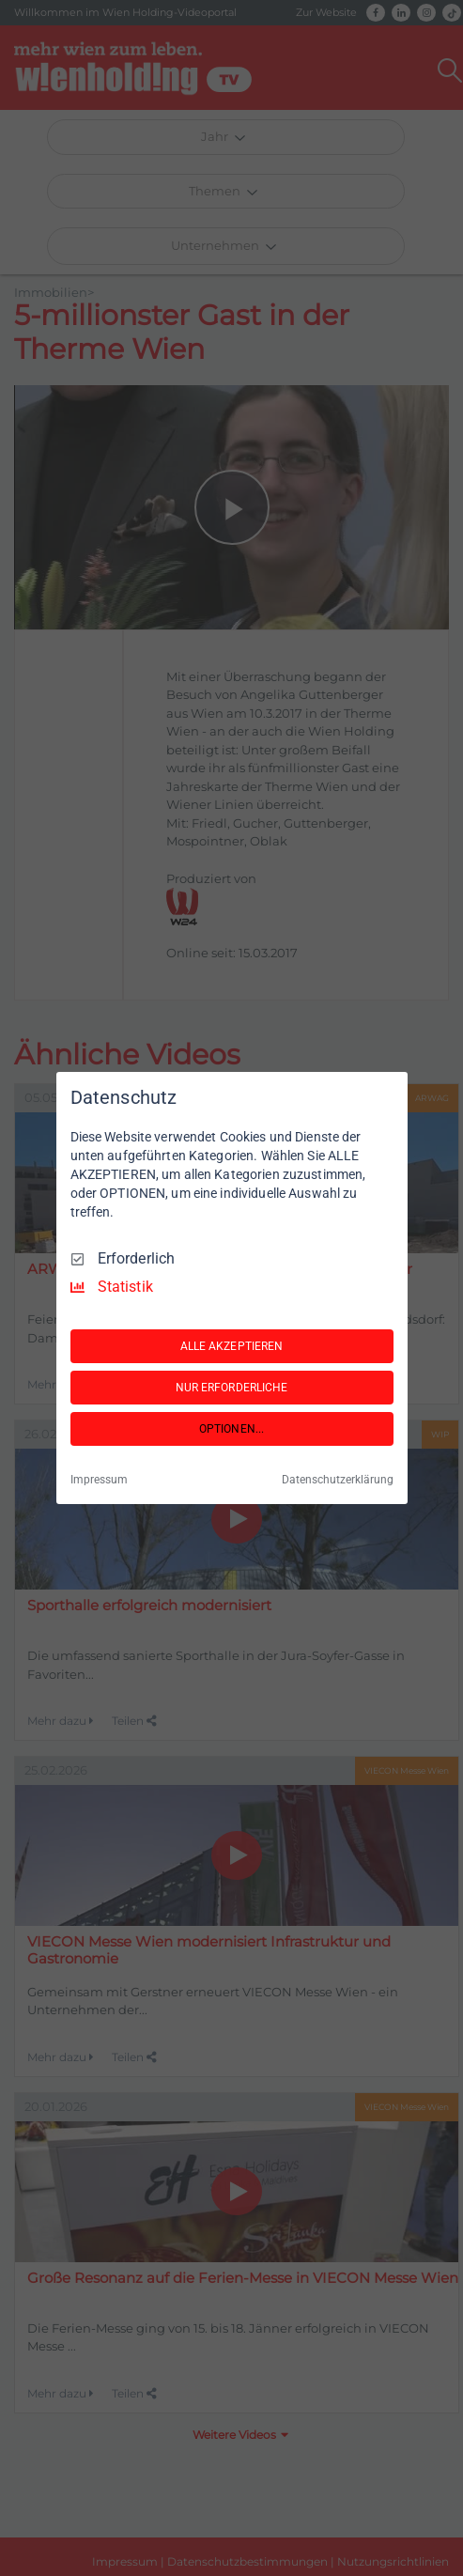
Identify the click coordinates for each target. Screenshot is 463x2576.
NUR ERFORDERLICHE (232, 1387)
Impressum (99, 1479)
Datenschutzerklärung (338, 1479)
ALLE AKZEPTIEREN (232, 1346)
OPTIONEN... (231, 1428)
